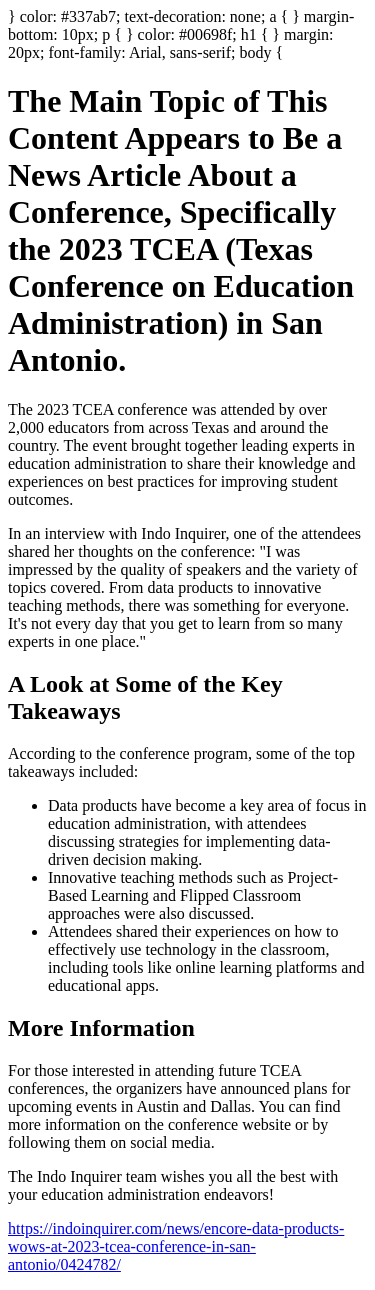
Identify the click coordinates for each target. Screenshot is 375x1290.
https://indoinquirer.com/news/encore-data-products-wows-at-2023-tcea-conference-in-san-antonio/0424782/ (176, 1246)
